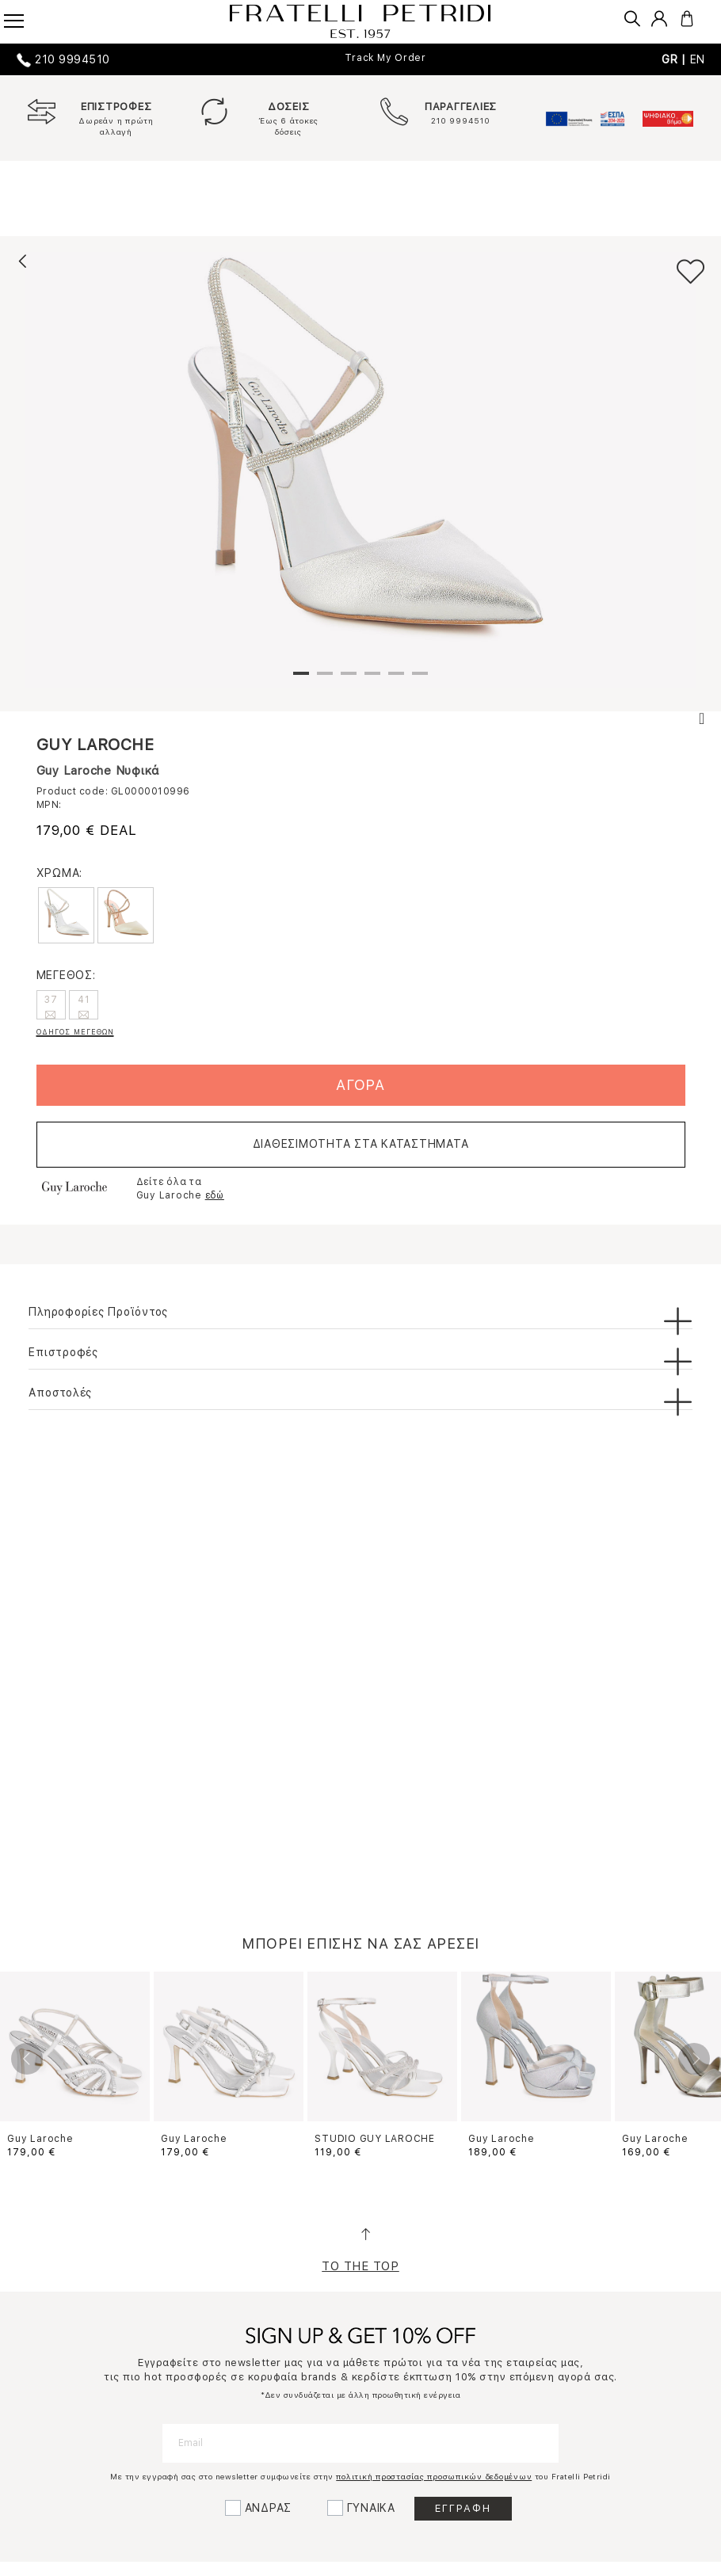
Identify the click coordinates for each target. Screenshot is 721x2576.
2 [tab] (325, 680)
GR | (676, 59)
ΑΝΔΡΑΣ (268, 2508)
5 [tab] (396, 680)
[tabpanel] (360, 470)
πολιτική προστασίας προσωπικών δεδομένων (434, 2476)
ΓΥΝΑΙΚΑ (371, 2508)
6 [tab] (420, 680)
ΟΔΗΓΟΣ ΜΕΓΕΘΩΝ (75, 1031)
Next (694, 2059)
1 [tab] (301, 680)
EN (698, 59)
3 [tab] (349, 680)
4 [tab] (372, 680)
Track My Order (385, 57)
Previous (27, 2059)
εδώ (214, 1195)
